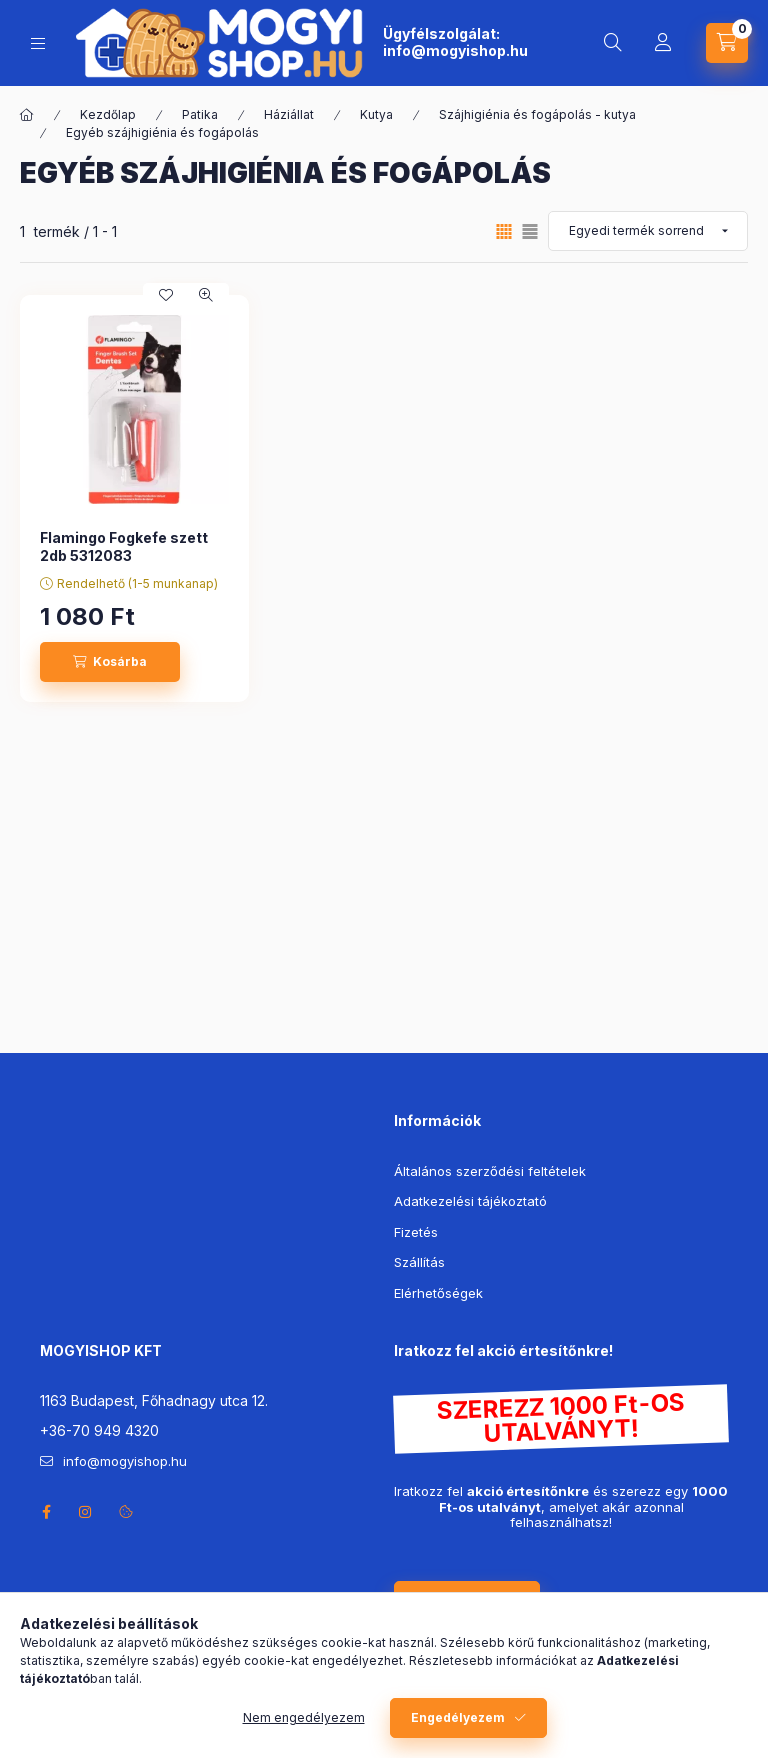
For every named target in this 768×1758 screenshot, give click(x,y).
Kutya (376, 114)
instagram (86, 1512)
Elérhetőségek (438, 1293)
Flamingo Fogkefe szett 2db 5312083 (124, 546)
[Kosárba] (110, 662)
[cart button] (727, 43)
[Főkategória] (27, 115)
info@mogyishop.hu (455, 50)
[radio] (530, 231)
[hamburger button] (38, 43)
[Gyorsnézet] (206, 295)
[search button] (613, 43)
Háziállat (289, 114)
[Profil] (663, 43)
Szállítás (419, 1262)
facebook (46, 1512)
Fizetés (416, 1232)
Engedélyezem (458, 1717)
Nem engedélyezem (304, 1717)
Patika (200, 114)
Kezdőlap (108, 114)
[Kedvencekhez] (166, 295)
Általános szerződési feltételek (490, 1171)
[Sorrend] (648, 231)
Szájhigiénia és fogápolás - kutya (537, 114)
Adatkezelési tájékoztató (470, 1201)
